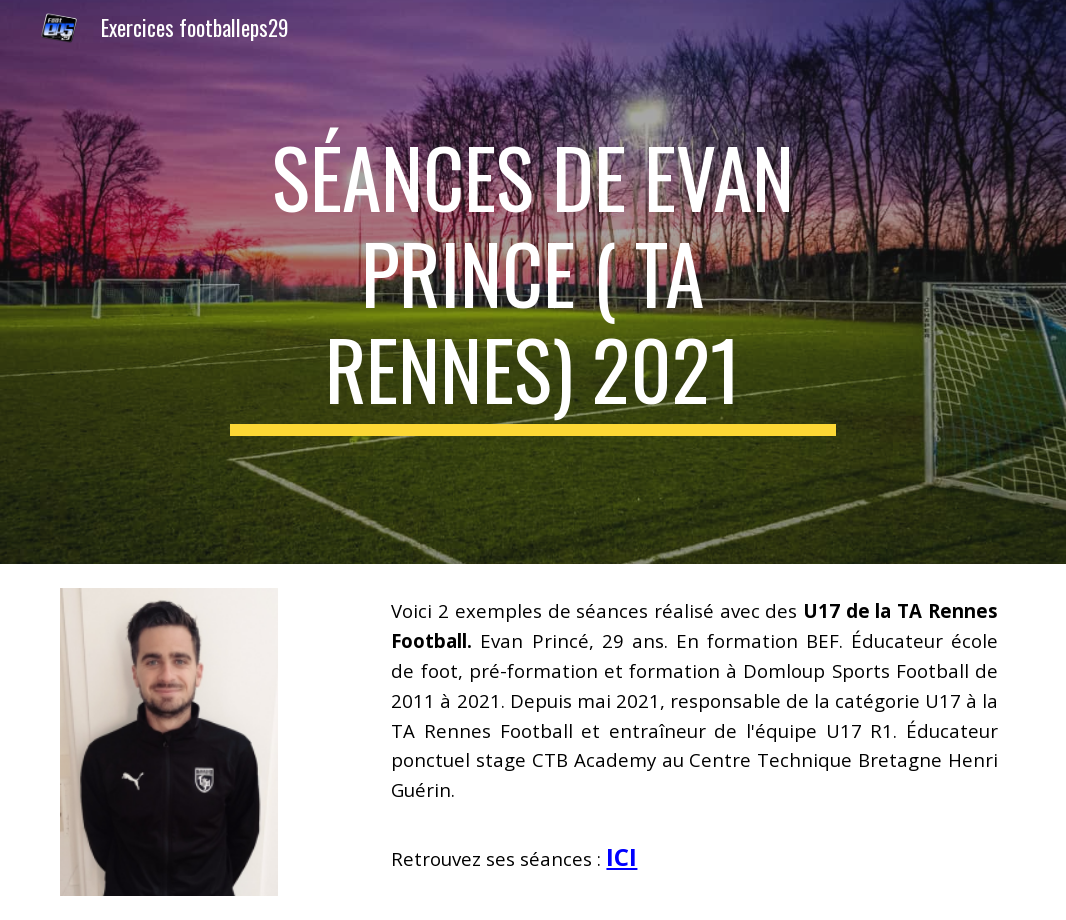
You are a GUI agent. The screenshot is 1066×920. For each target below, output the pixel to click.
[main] (533, 282)
